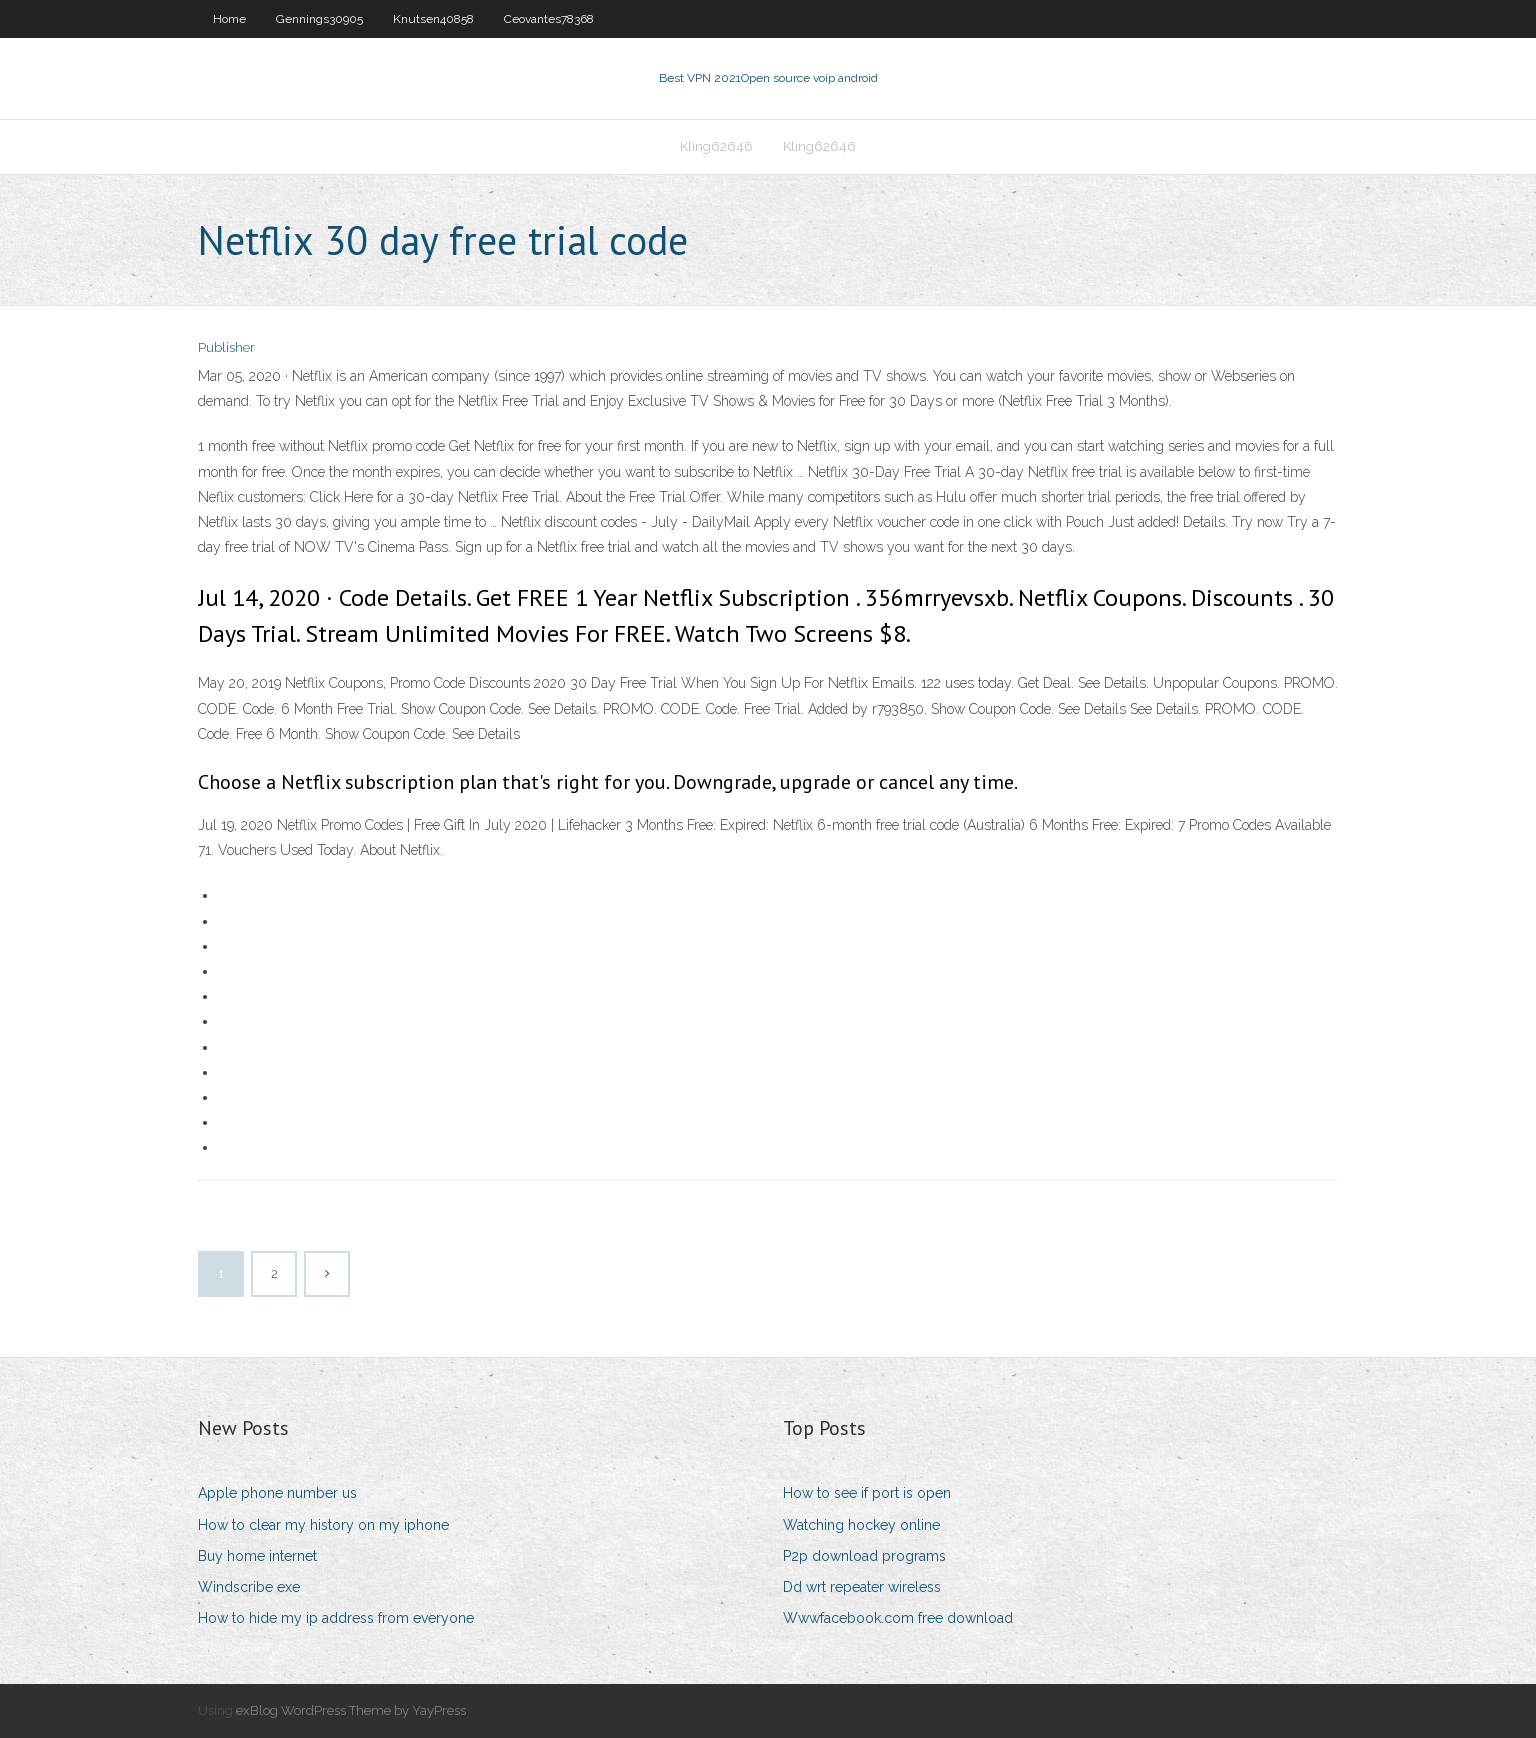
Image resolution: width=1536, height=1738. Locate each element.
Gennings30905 (319, 19)
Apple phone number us (277, 1493)
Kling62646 (716, 146)
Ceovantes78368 (549, 19)
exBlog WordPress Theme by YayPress (351, 1710)
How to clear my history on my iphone (323, 1525)
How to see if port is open (867, 1493)
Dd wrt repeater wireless (862, 1587)
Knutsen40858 (433, 19)
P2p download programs (864, 1556)
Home (229, 19)
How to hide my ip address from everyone (336, 1618)
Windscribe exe (249, 1587)
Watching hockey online (861, 1525)
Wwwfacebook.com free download (898, 1618)
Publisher (226, 347)
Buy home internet (257, 1556)
